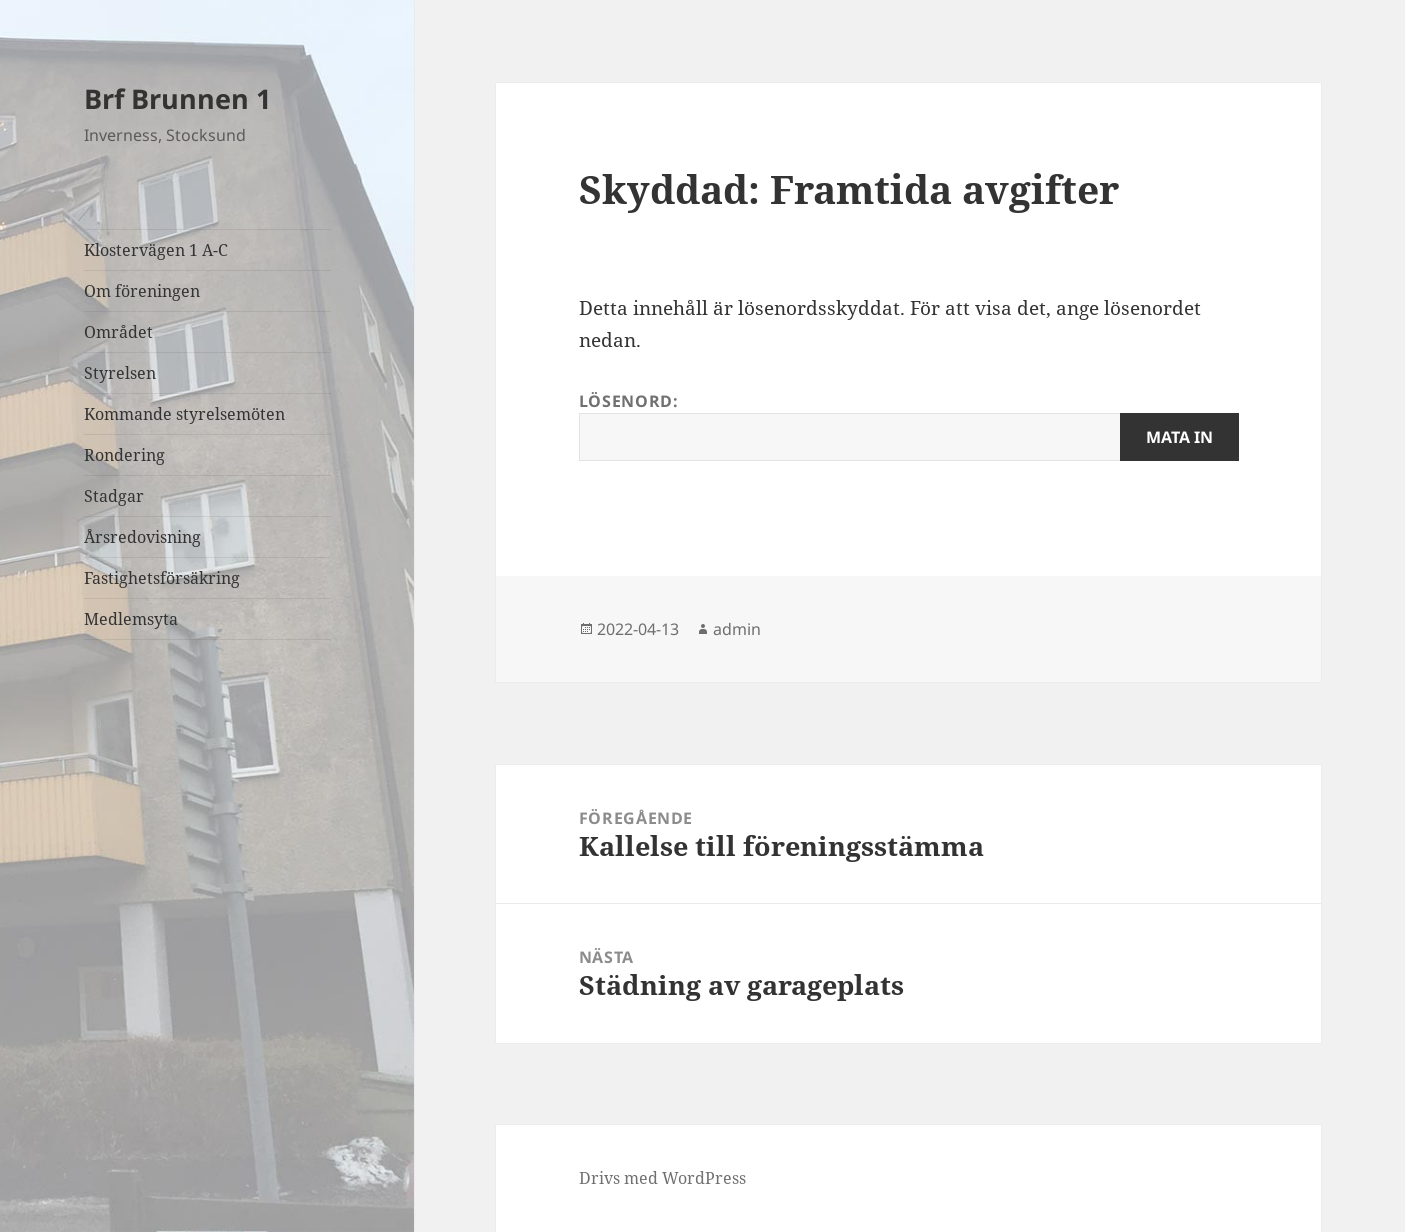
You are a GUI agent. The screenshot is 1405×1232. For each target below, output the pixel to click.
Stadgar (114, 496)
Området (118, 332)
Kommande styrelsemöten (184, 414)
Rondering (124, 455)
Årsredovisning (142, 537)
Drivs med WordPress (662, 1178)
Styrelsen (120, 373)
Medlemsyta (131, 619)
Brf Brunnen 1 (177, 98)
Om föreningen (142, 291)
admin (737, 629)
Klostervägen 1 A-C (156, 250)
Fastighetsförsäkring (162, 578)
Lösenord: (909, 425)
